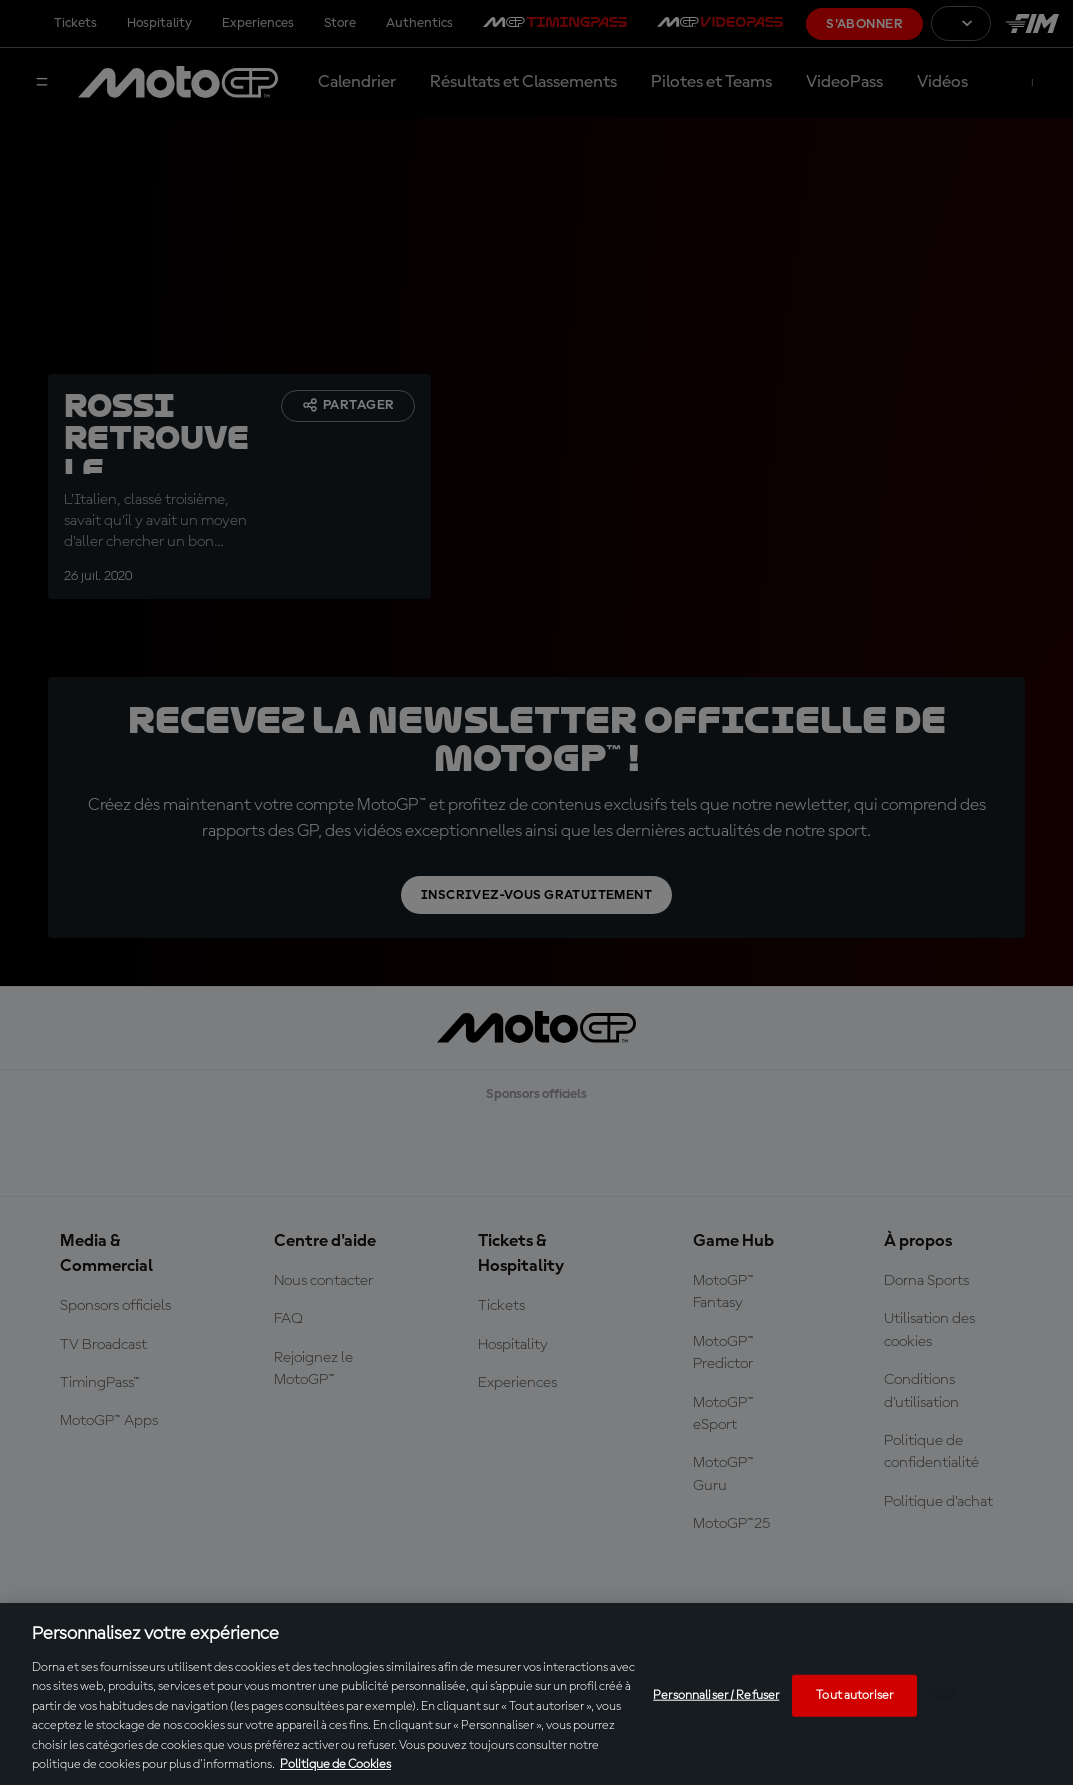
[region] (536, 1694)
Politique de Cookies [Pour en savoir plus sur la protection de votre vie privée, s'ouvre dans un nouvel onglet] (335, 1764)
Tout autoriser (854, 1695)
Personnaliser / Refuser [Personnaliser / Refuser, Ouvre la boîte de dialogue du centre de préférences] (716, 1695)
